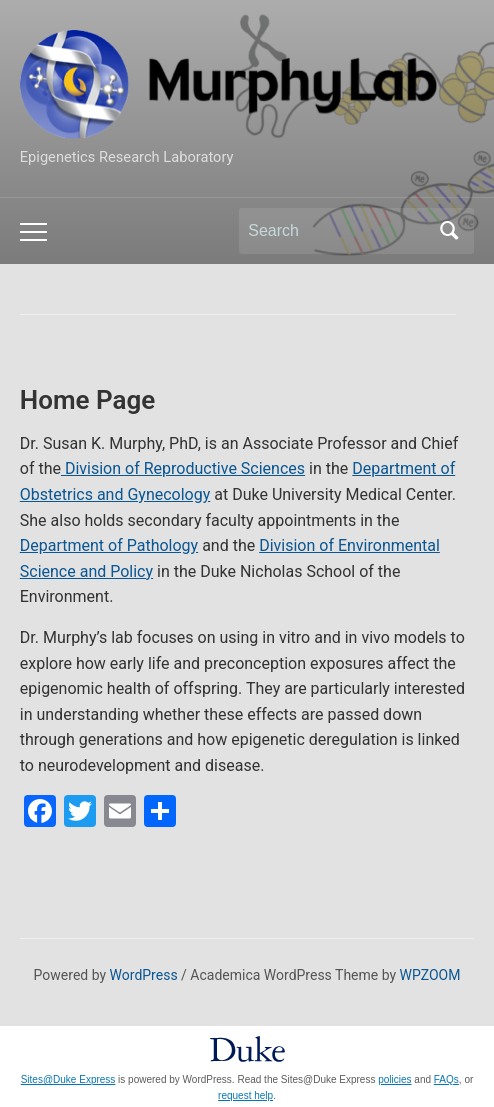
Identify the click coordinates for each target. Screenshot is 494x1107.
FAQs (446, 1079)
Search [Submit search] (449, 231)
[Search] (338, 231)
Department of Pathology (109, 545)
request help (245, 1095)
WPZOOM (430, 975)
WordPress (144, 975)
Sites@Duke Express (68, 1079)
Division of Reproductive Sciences (183, 468)
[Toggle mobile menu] (33, 232)
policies (394, 1079)
